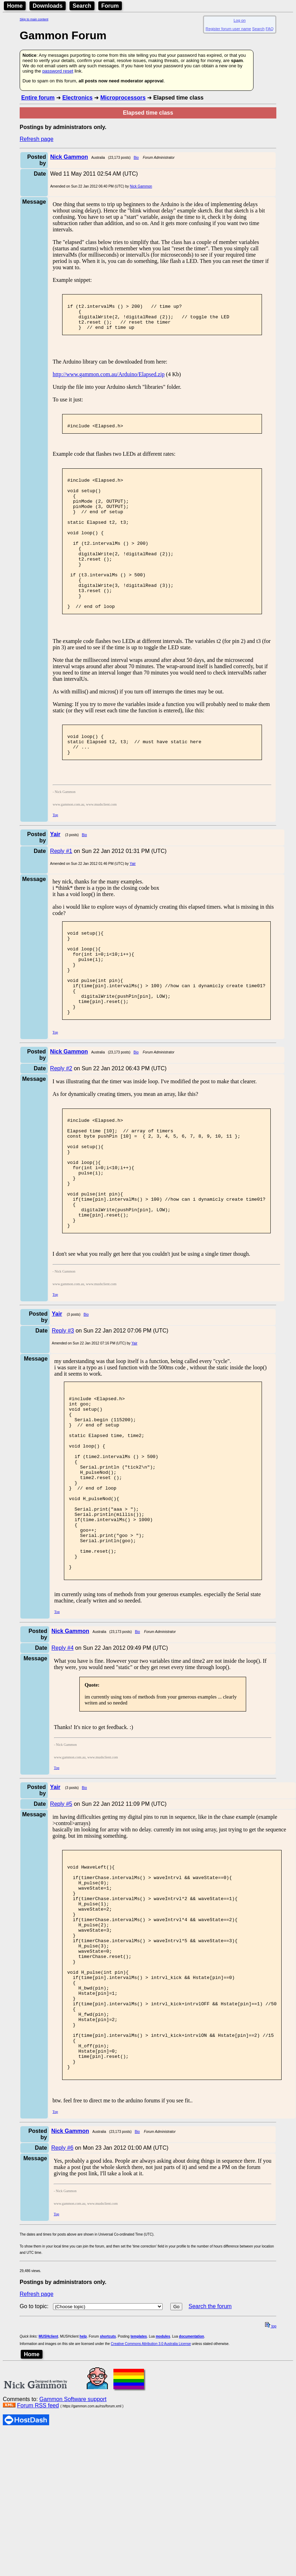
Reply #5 (61, 1924)
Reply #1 (61, 892)
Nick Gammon (141, 186)
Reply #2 (61, 1127)
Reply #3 (63, 1413)
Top (55, 856)
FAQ (270, 29)
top (270, 2490)
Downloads (48, 6)
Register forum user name (228, 29)
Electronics (77, 98)
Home (14, 6)
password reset (57, 71)
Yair (133, 905)
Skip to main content (34, 19)
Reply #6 (62, 2312)
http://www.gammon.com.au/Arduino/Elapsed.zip (109, 381)
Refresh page (36, 139)
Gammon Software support (72, 2563)
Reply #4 (63, 1768)
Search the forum (210, 2470)
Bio (136, 158)
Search (82, 6)
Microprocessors (123, 98)
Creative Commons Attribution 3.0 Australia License (151, 2508)
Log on (239, 20)
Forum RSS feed (38, 2569)
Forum (110, 6)
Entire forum (37, 98)
